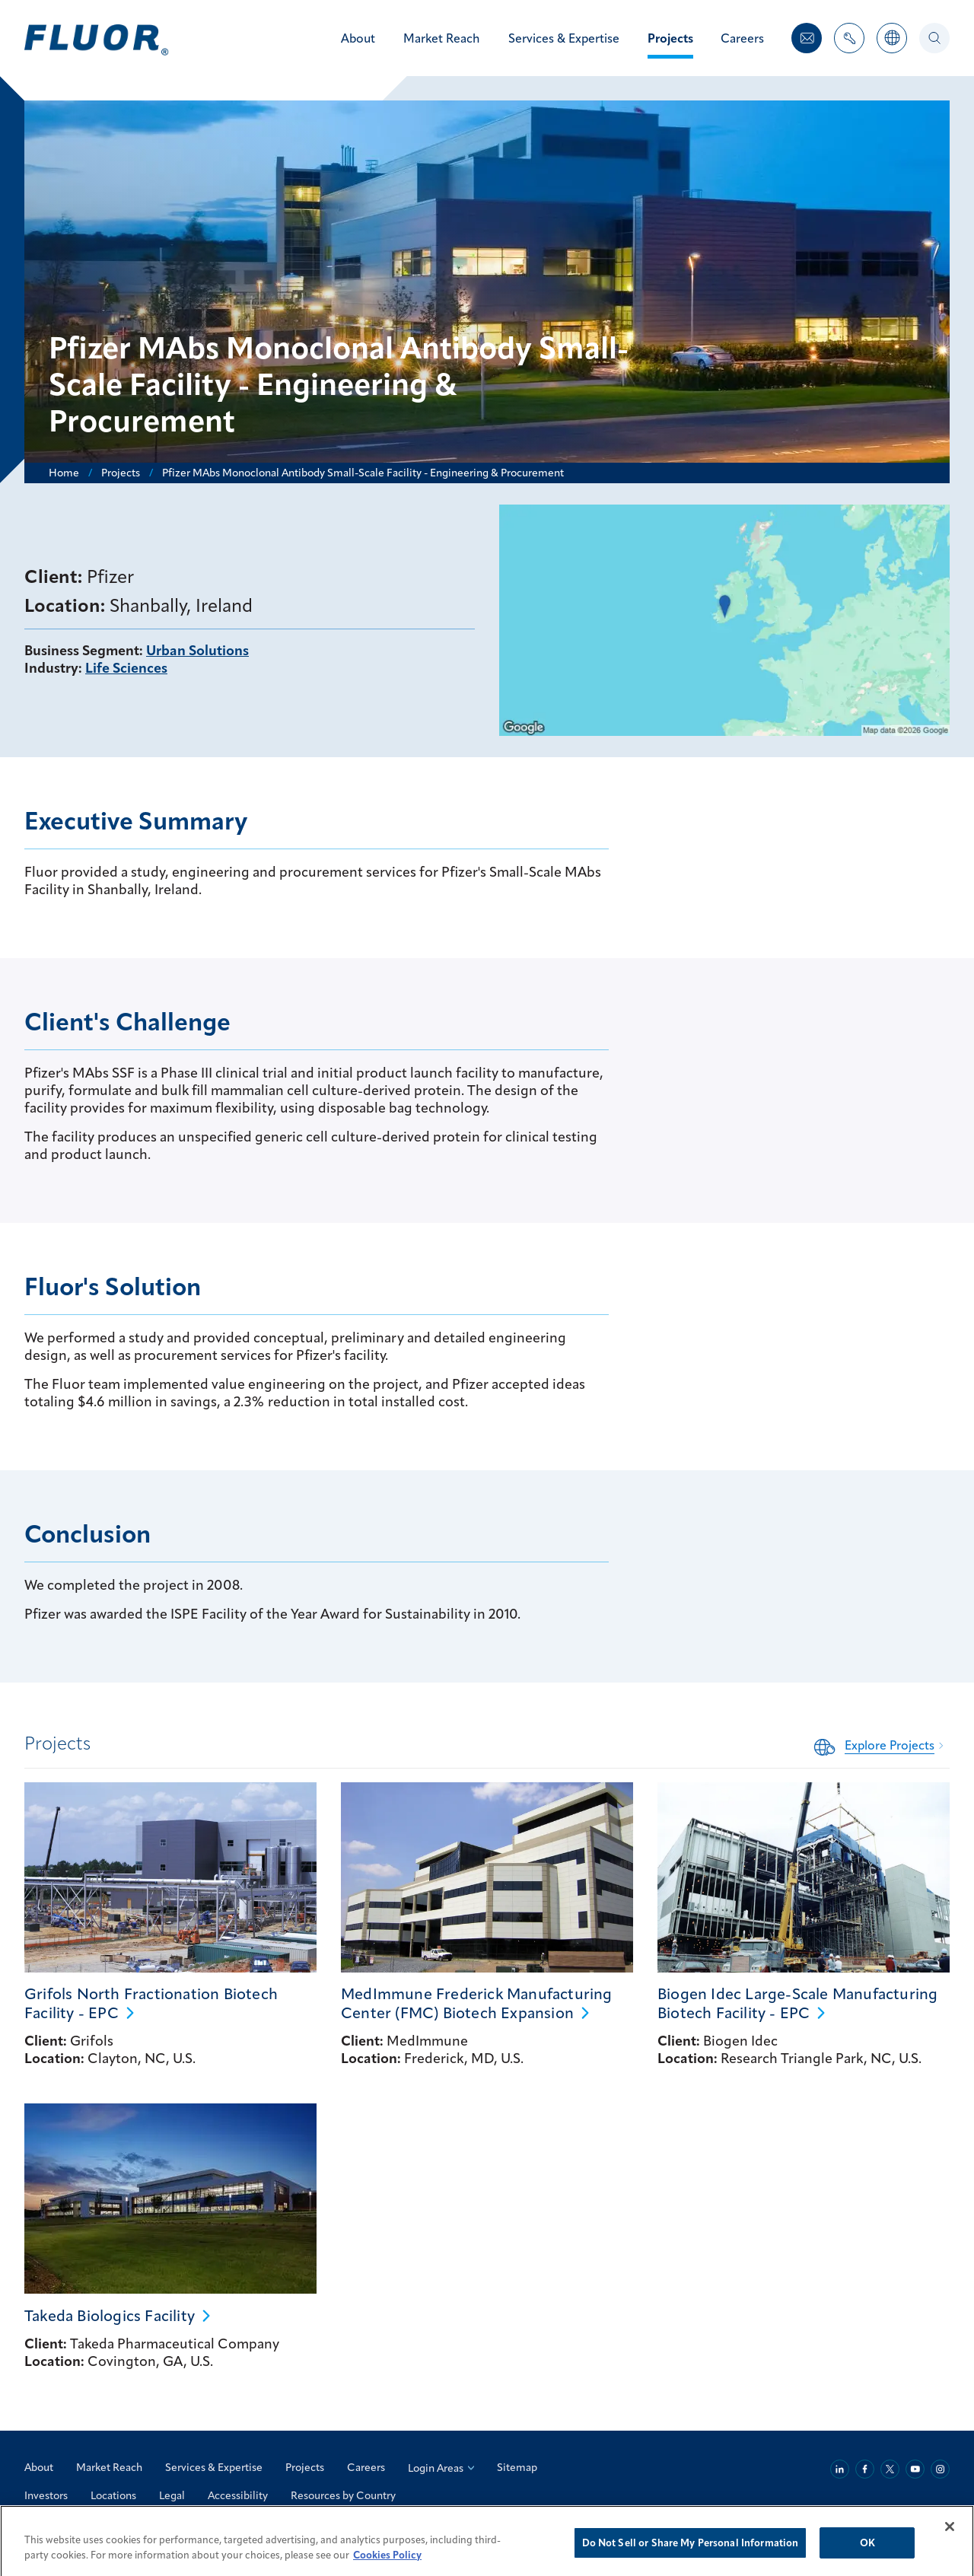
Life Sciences (126, 668)
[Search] (934, 38)
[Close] (949, 2543)
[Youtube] (915, 2469)
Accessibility (238, 2495)
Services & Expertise (214, 2467)
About (38, 2467)
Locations (113, 2495)
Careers (366, 2467)
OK (867, 2559)
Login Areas (441, 2468)
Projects (304, 2467)
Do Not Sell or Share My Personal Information (690, 2559)
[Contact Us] (806, 38)
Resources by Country (343, 2495)
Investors (46, 2495)
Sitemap (517, 2467)
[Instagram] (940, 2469)
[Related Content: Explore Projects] (881, 1745)
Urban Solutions (197, 650)
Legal (172, 2495)
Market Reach (109, 2467)
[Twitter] (889, 2469)
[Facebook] (864, 2469)
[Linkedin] (839, 2469)
